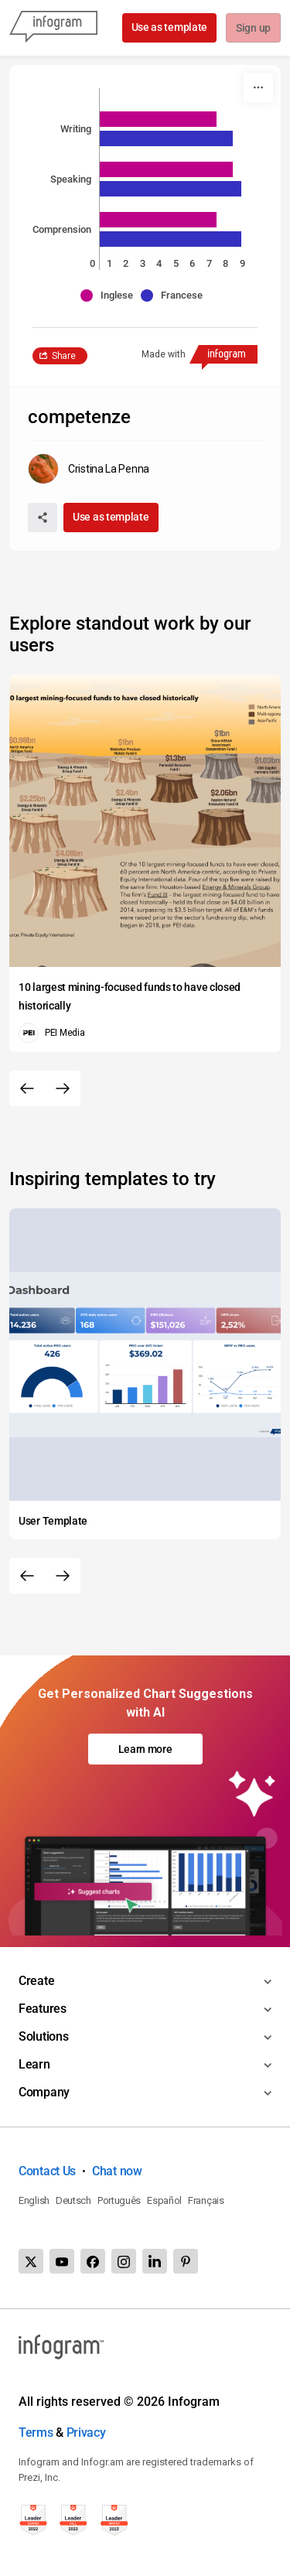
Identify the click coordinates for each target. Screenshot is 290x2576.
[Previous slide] (27, 1088)
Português (119, 2200)
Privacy (86, 2432)
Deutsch (73, 2200)
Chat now (117, 2171)
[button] (110, 295)
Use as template (168, 27)
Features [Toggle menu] (43, 2008)
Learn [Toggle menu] (34, 2064)
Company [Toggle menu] (44, 2092)
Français (206, 2200)
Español (164, 2200)
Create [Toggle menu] (36, 1980)
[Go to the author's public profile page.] (88, 468)
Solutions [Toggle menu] (43, 2036)
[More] (258, 87)
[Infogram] (53, 28)
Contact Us (47, 2171)
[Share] (42, 517)
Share (64, 355)
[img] (158, 119)
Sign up (252, 28)
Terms (36, 2432)
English (34, 2200)
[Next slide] (62, 1088)
